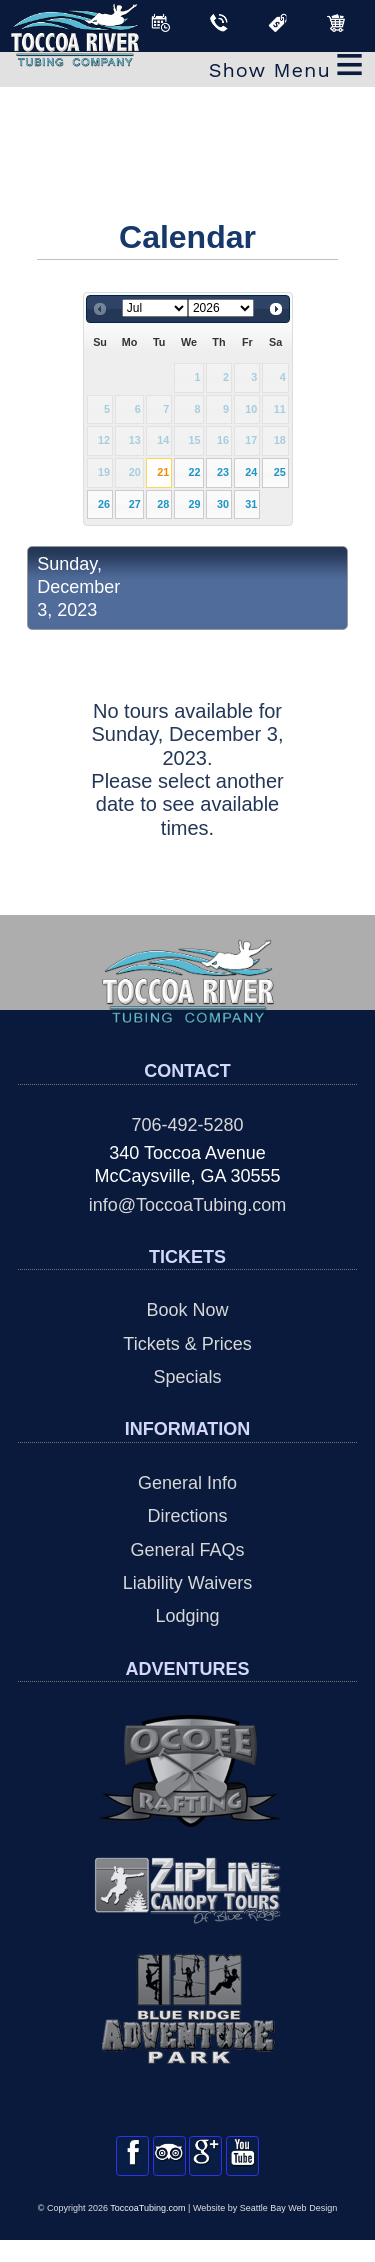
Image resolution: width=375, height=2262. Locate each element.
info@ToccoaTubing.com (188, 1205)
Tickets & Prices (187, 1344)
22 (195, 472)
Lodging (187, 1616)
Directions (187, 1516)
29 (195, 504)
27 (135, 504)
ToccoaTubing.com (147, 2230)
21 (163, 472)
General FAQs (187, 1550)
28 (163, 504)
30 (223, 504)
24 (251, 472)
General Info (187, 1483)
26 (104, 504)
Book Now (187, 1310)
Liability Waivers (187, 1583)
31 (251, 504)
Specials (187, 1377)
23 (223, 472)
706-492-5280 (187, 1125)
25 (280, 472)
